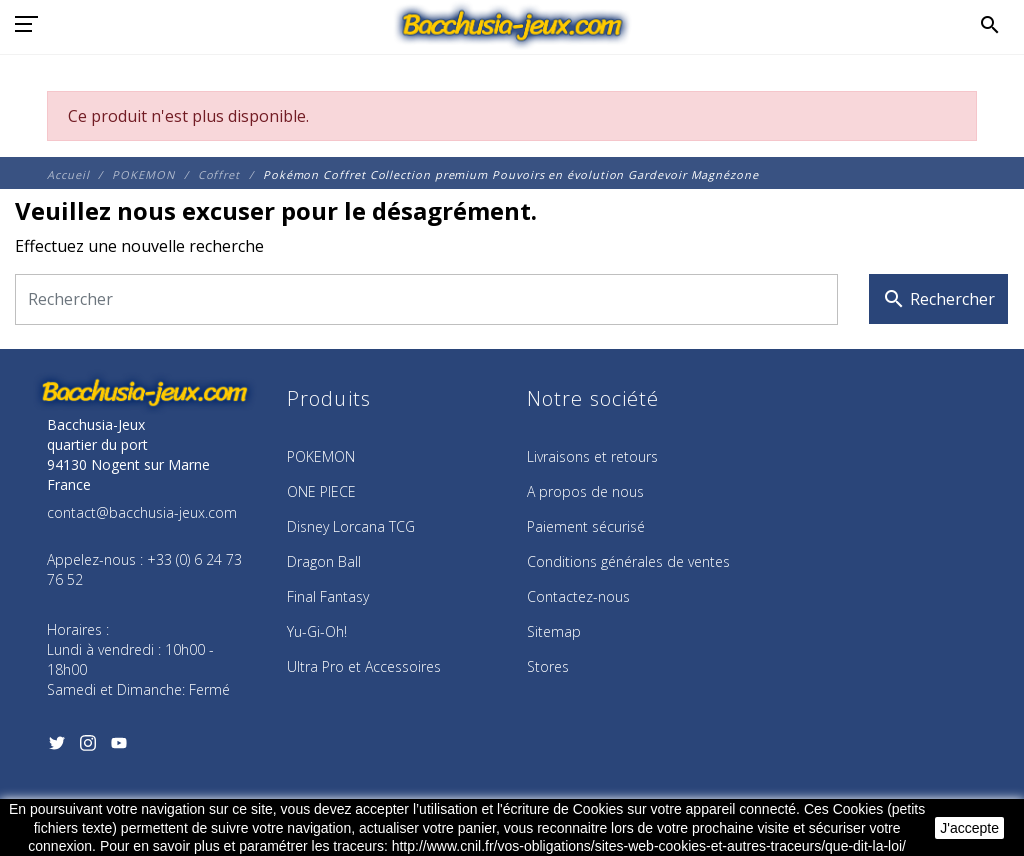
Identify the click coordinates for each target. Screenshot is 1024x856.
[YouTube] (118, 749)
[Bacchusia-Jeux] (512, 25)
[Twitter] (56, 749)
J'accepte (969, 828)
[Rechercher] (426, 299)
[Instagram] (87, 749)
